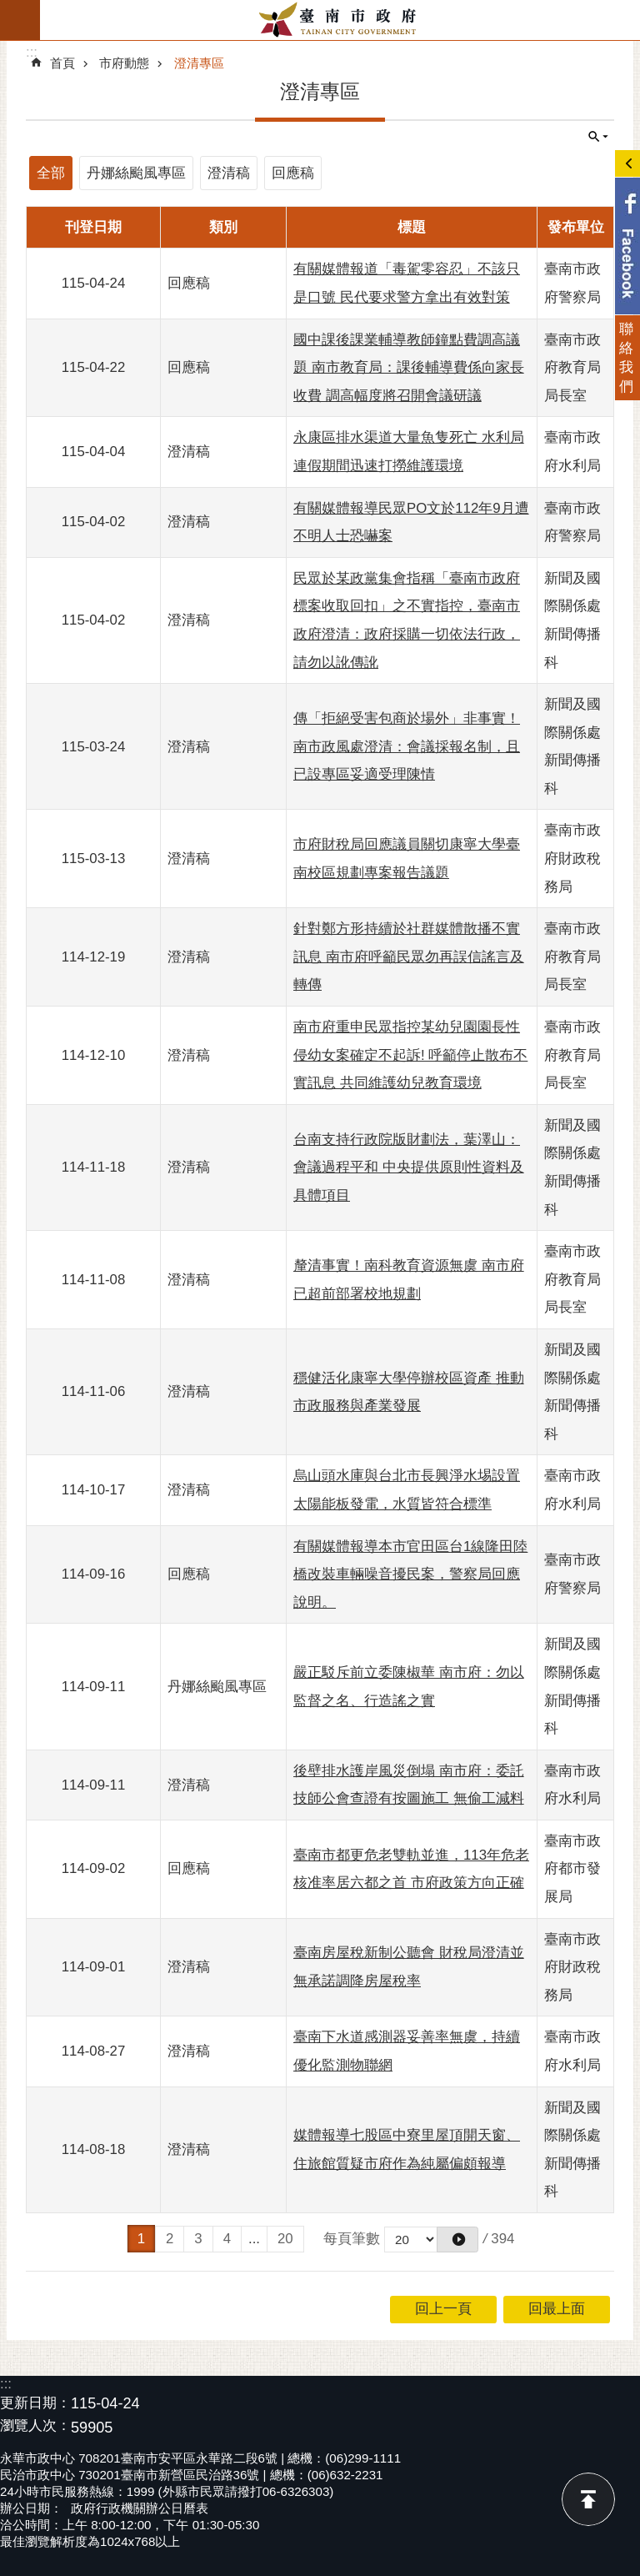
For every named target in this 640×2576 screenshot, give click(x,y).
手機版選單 (20, 20)
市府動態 (124, 63)
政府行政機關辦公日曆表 (139, 2508)
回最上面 (588, 2499)
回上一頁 (443, 2309)
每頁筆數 (351, 2239)
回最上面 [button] (556, 2309)
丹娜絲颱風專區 (136, 173)
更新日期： (35, 2403)
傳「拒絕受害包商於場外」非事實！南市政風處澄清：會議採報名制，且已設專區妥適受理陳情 (406, 746)
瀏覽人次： (35, 2426)
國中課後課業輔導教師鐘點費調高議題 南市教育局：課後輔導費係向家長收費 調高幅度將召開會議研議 (408, 368)
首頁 (62, 63)
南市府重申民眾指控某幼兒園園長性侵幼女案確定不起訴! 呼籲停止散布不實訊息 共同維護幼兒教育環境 (410, 1055)
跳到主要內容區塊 (8, 8)
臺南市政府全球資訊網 (340, 20)
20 (285, 2239)
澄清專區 (199, 63)
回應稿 (293, 173)
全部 (51, 173)
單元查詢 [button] (598, 137)
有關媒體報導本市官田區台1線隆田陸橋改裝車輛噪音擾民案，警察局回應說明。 (410, 1574)
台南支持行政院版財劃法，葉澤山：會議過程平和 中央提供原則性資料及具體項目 (408, 1167)
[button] (457, 2239)
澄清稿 (229, 173)
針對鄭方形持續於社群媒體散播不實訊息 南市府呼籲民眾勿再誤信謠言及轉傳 (408, 956)
